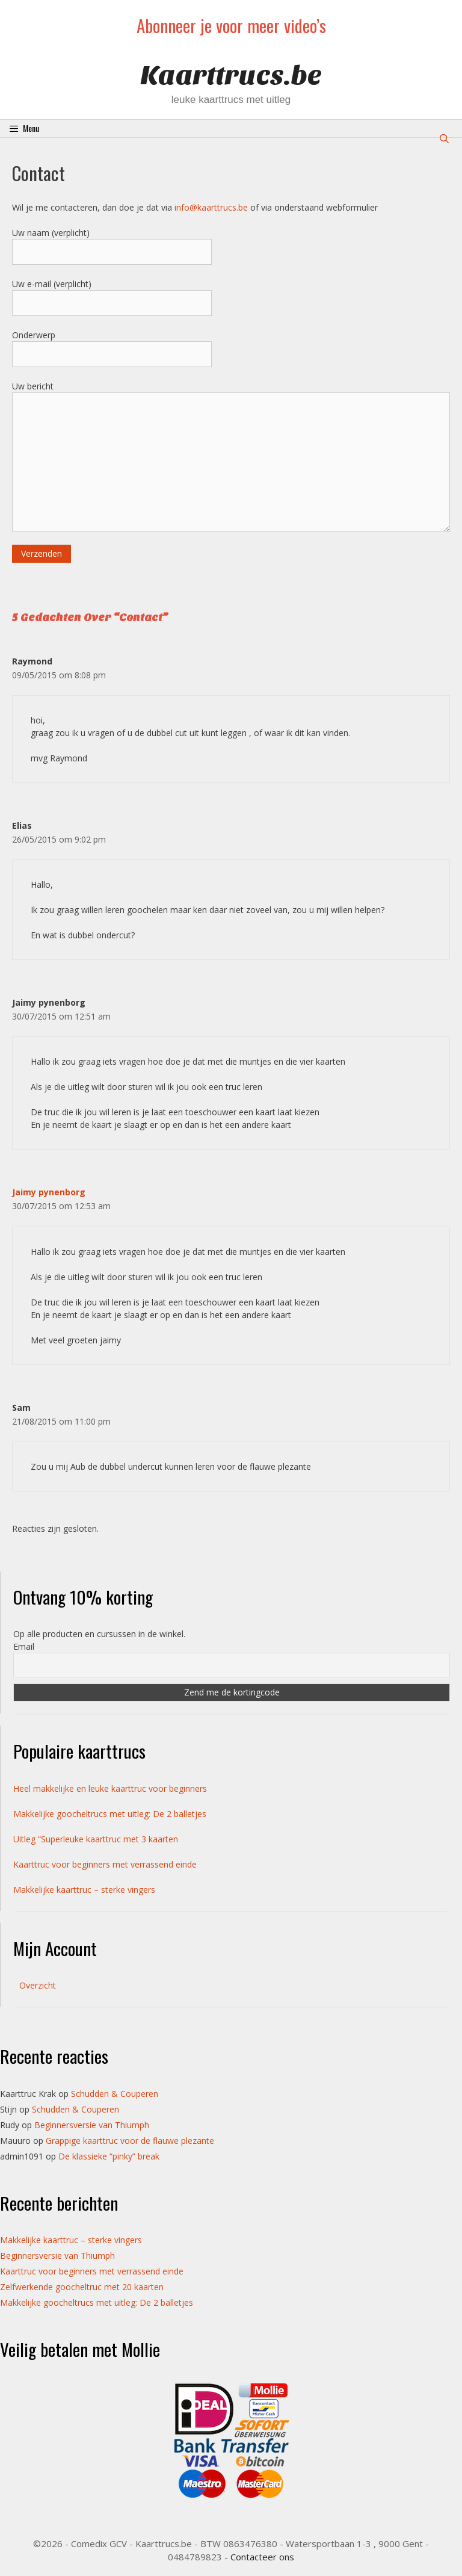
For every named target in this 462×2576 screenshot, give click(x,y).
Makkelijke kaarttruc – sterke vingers (84, 1889)
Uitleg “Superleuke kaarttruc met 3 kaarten (95, 1839)
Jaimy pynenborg (48, 1192)
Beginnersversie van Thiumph (91, 2125)
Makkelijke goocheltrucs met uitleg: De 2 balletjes (109, 1813)
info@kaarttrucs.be (211, 207)
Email (23, 1646)
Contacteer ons (262, 2557)
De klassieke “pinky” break (108, 2156)
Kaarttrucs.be (231, 75)
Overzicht (37, 1985)
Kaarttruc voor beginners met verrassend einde (105, 1864)
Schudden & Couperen (114, 2093)
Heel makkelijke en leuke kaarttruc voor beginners (110, 1788)
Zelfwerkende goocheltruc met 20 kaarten (82, 2287)
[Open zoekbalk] (444, 138)
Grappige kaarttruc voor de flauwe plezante (130, 2140)
